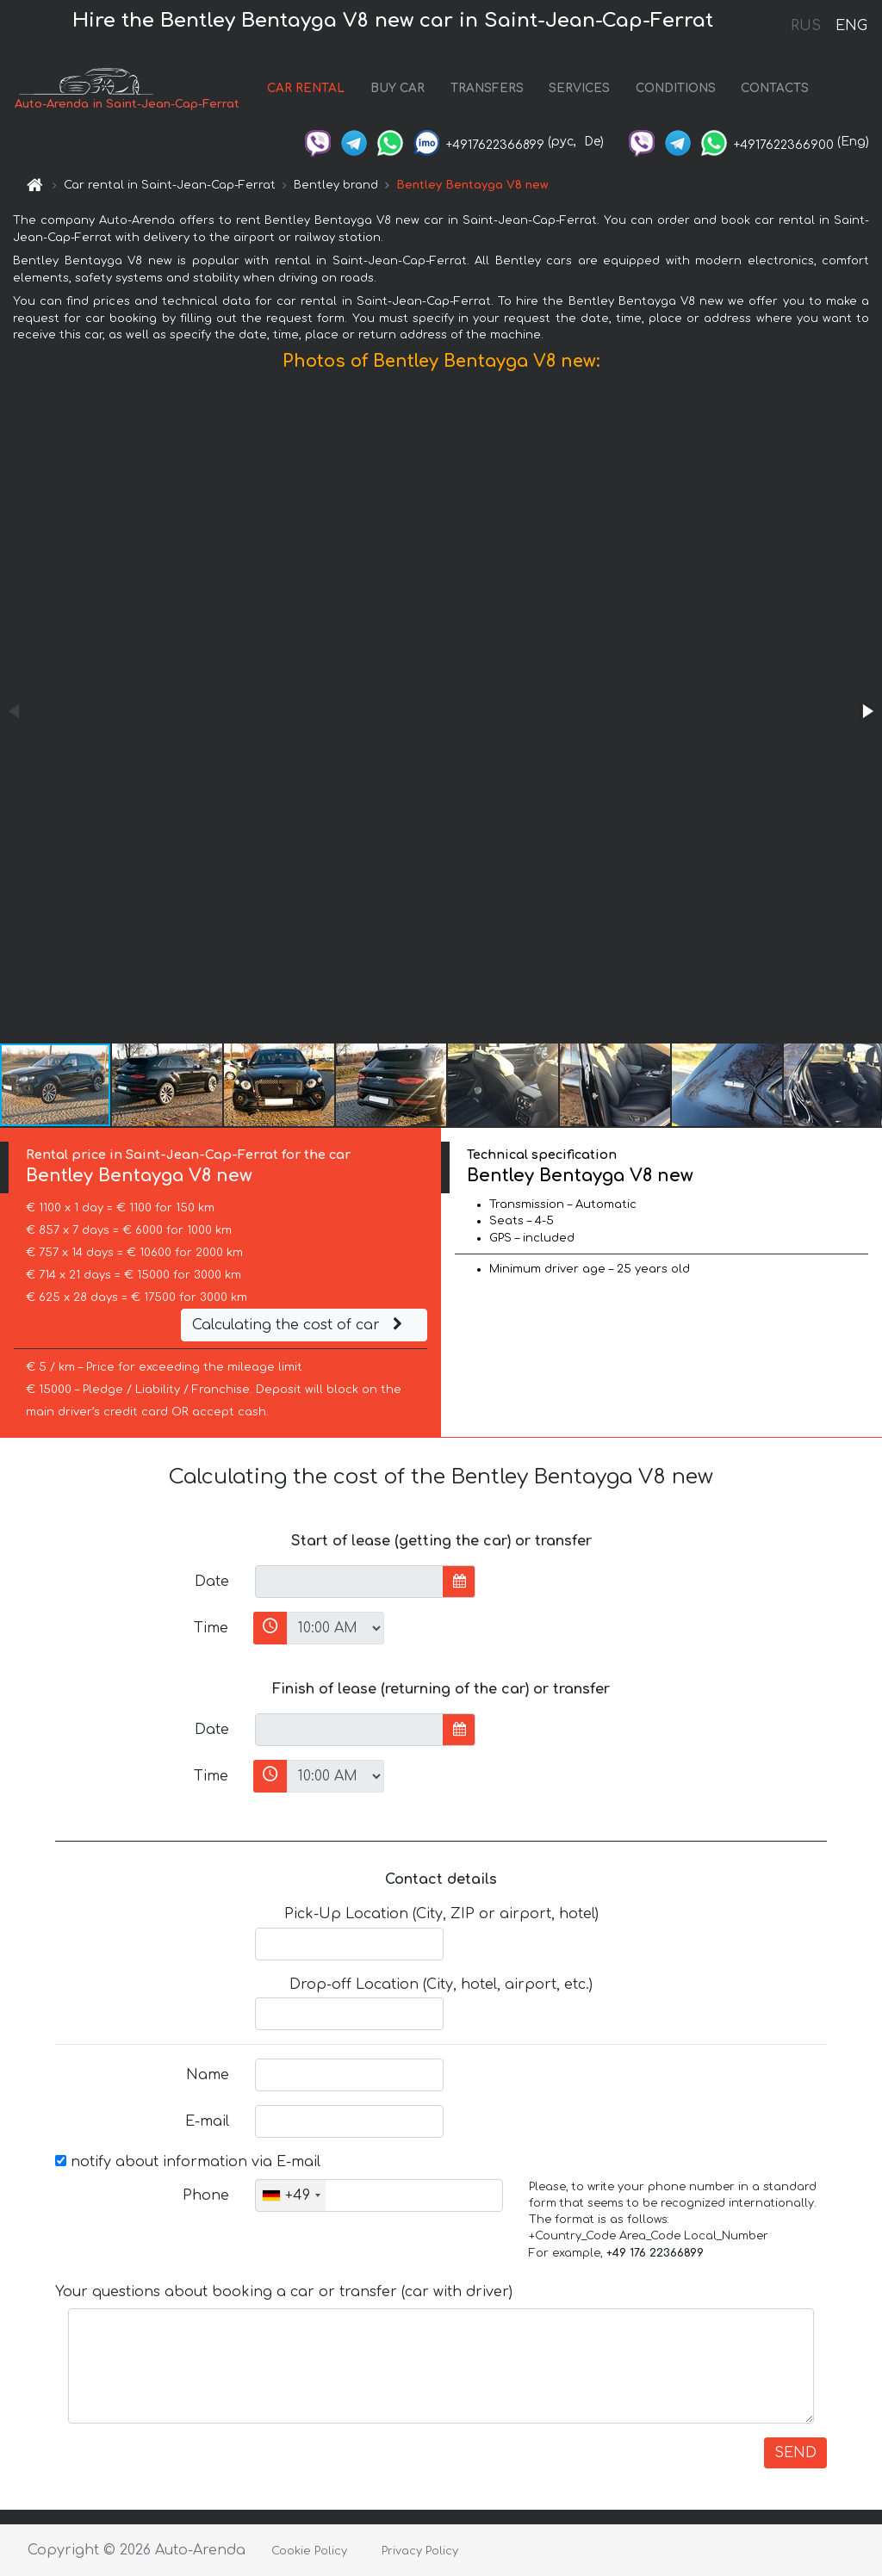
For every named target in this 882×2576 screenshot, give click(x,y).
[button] (866, 711)
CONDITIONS (676, 88)
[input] (349, 1581)
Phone (206, 2195)
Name (207, 2075)
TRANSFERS (487, 88)
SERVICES (579, 88)
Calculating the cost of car (299, 1325)
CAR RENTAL (306, 88)
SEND (795, 2453)
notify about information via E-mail (187, 2162)
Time (211, 1628)
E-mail (207, 2121)
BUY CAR (397, 88)
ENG (850, 26)
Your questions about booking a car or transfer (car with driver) (283, 2292)
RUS (806, 26)
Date (212, 1581)
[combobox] (291, 2195)
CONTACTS (775, 88)
